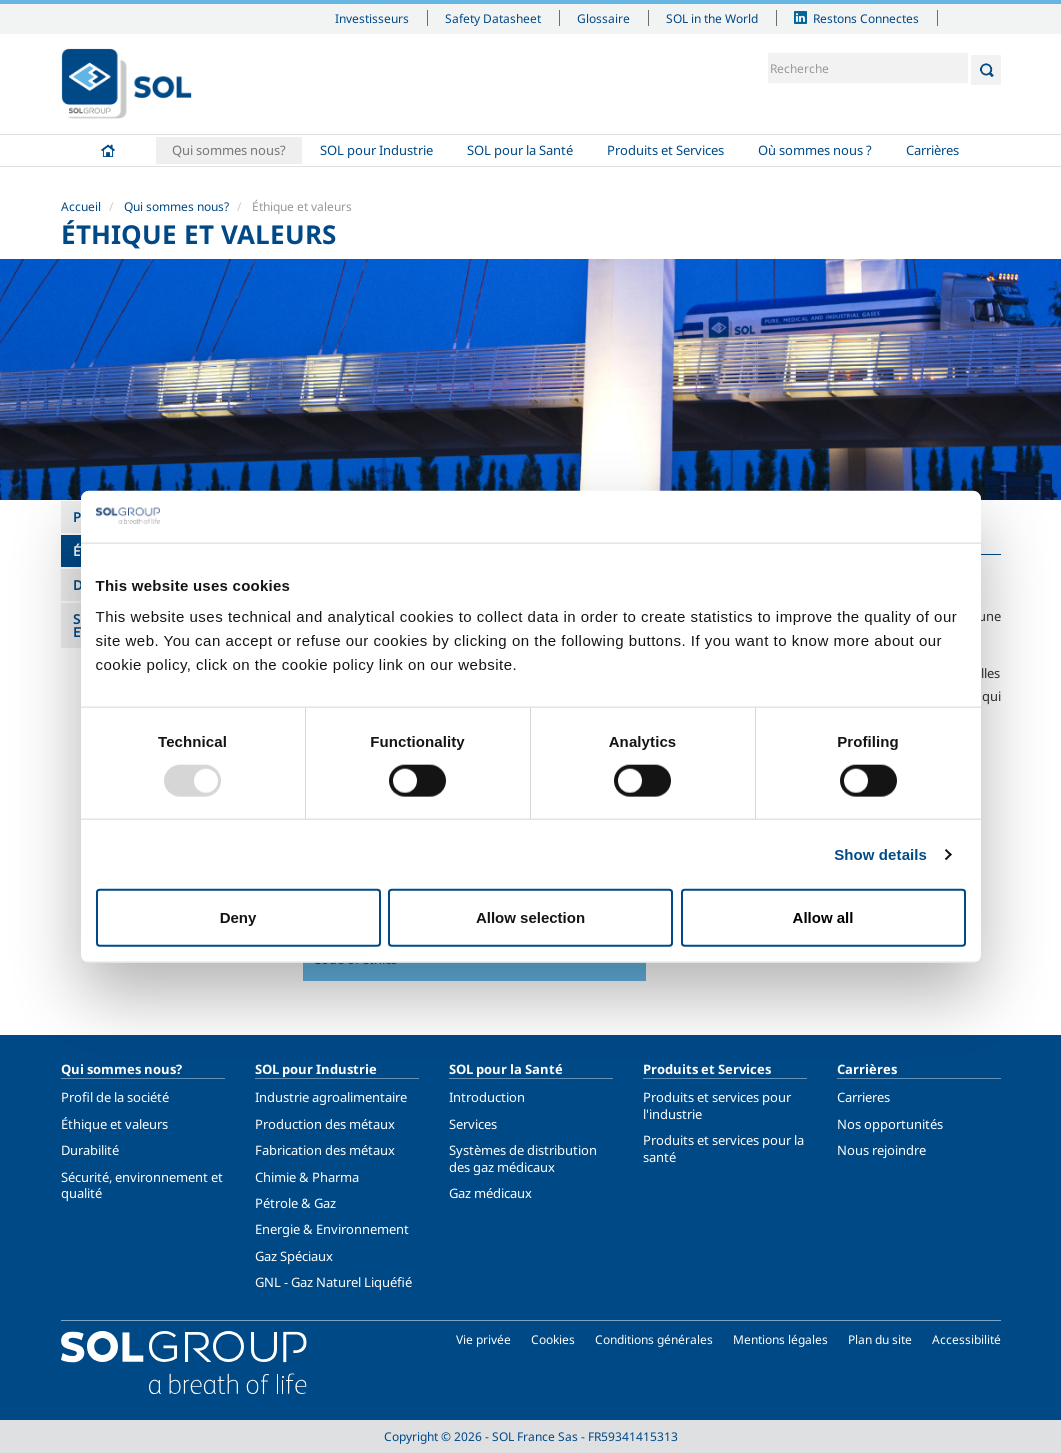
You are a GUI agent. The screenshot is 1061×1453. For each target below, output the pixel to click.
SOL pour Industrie (376, 150)
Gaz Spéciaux (294, 1256)
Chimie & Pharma (307, 1177)
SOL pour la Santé (520, 150)
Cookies (553, 1339)
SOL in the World (712, 18)
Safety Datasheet (493, 18)
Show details (880, 853)
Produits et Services (665, 150)
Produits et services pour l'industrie (717, 1105)
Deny (238, 917)
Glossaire (603, 18)
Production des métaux (325, 1124)
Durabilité (90, 1150)
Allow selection (530, 917)
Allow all (823, 917)
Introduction (487, 1097)
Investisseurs (372, 18)
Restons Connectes (866, 18)
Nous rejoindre (881, 1150)
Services (473, 1124)
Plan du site (880, 1339)
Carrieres (863, 1097)
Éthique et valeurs (114, 1124)
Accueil (108, 150)
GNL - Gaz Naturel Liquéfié (333, 1282)
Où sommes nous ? (815, 150)
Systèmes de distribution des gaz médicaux (523, 1158)
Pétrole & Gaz (295, 1203)
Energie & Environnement (332, 1229)
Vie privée (483, 1339)
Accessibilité (966, 1339)
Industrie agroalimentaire (331, 1097)
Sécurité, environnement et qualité (142, 1185)
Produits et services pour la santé (723, 1148)
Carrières (932, 150)
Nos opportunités (890, 1124)
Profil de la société (115, 1097)
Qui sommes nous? (229, 150)
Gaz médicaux (490, 1193)
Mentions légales (780, 1339)
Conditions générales (654, 1339)
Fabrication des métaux (325, 1150)
